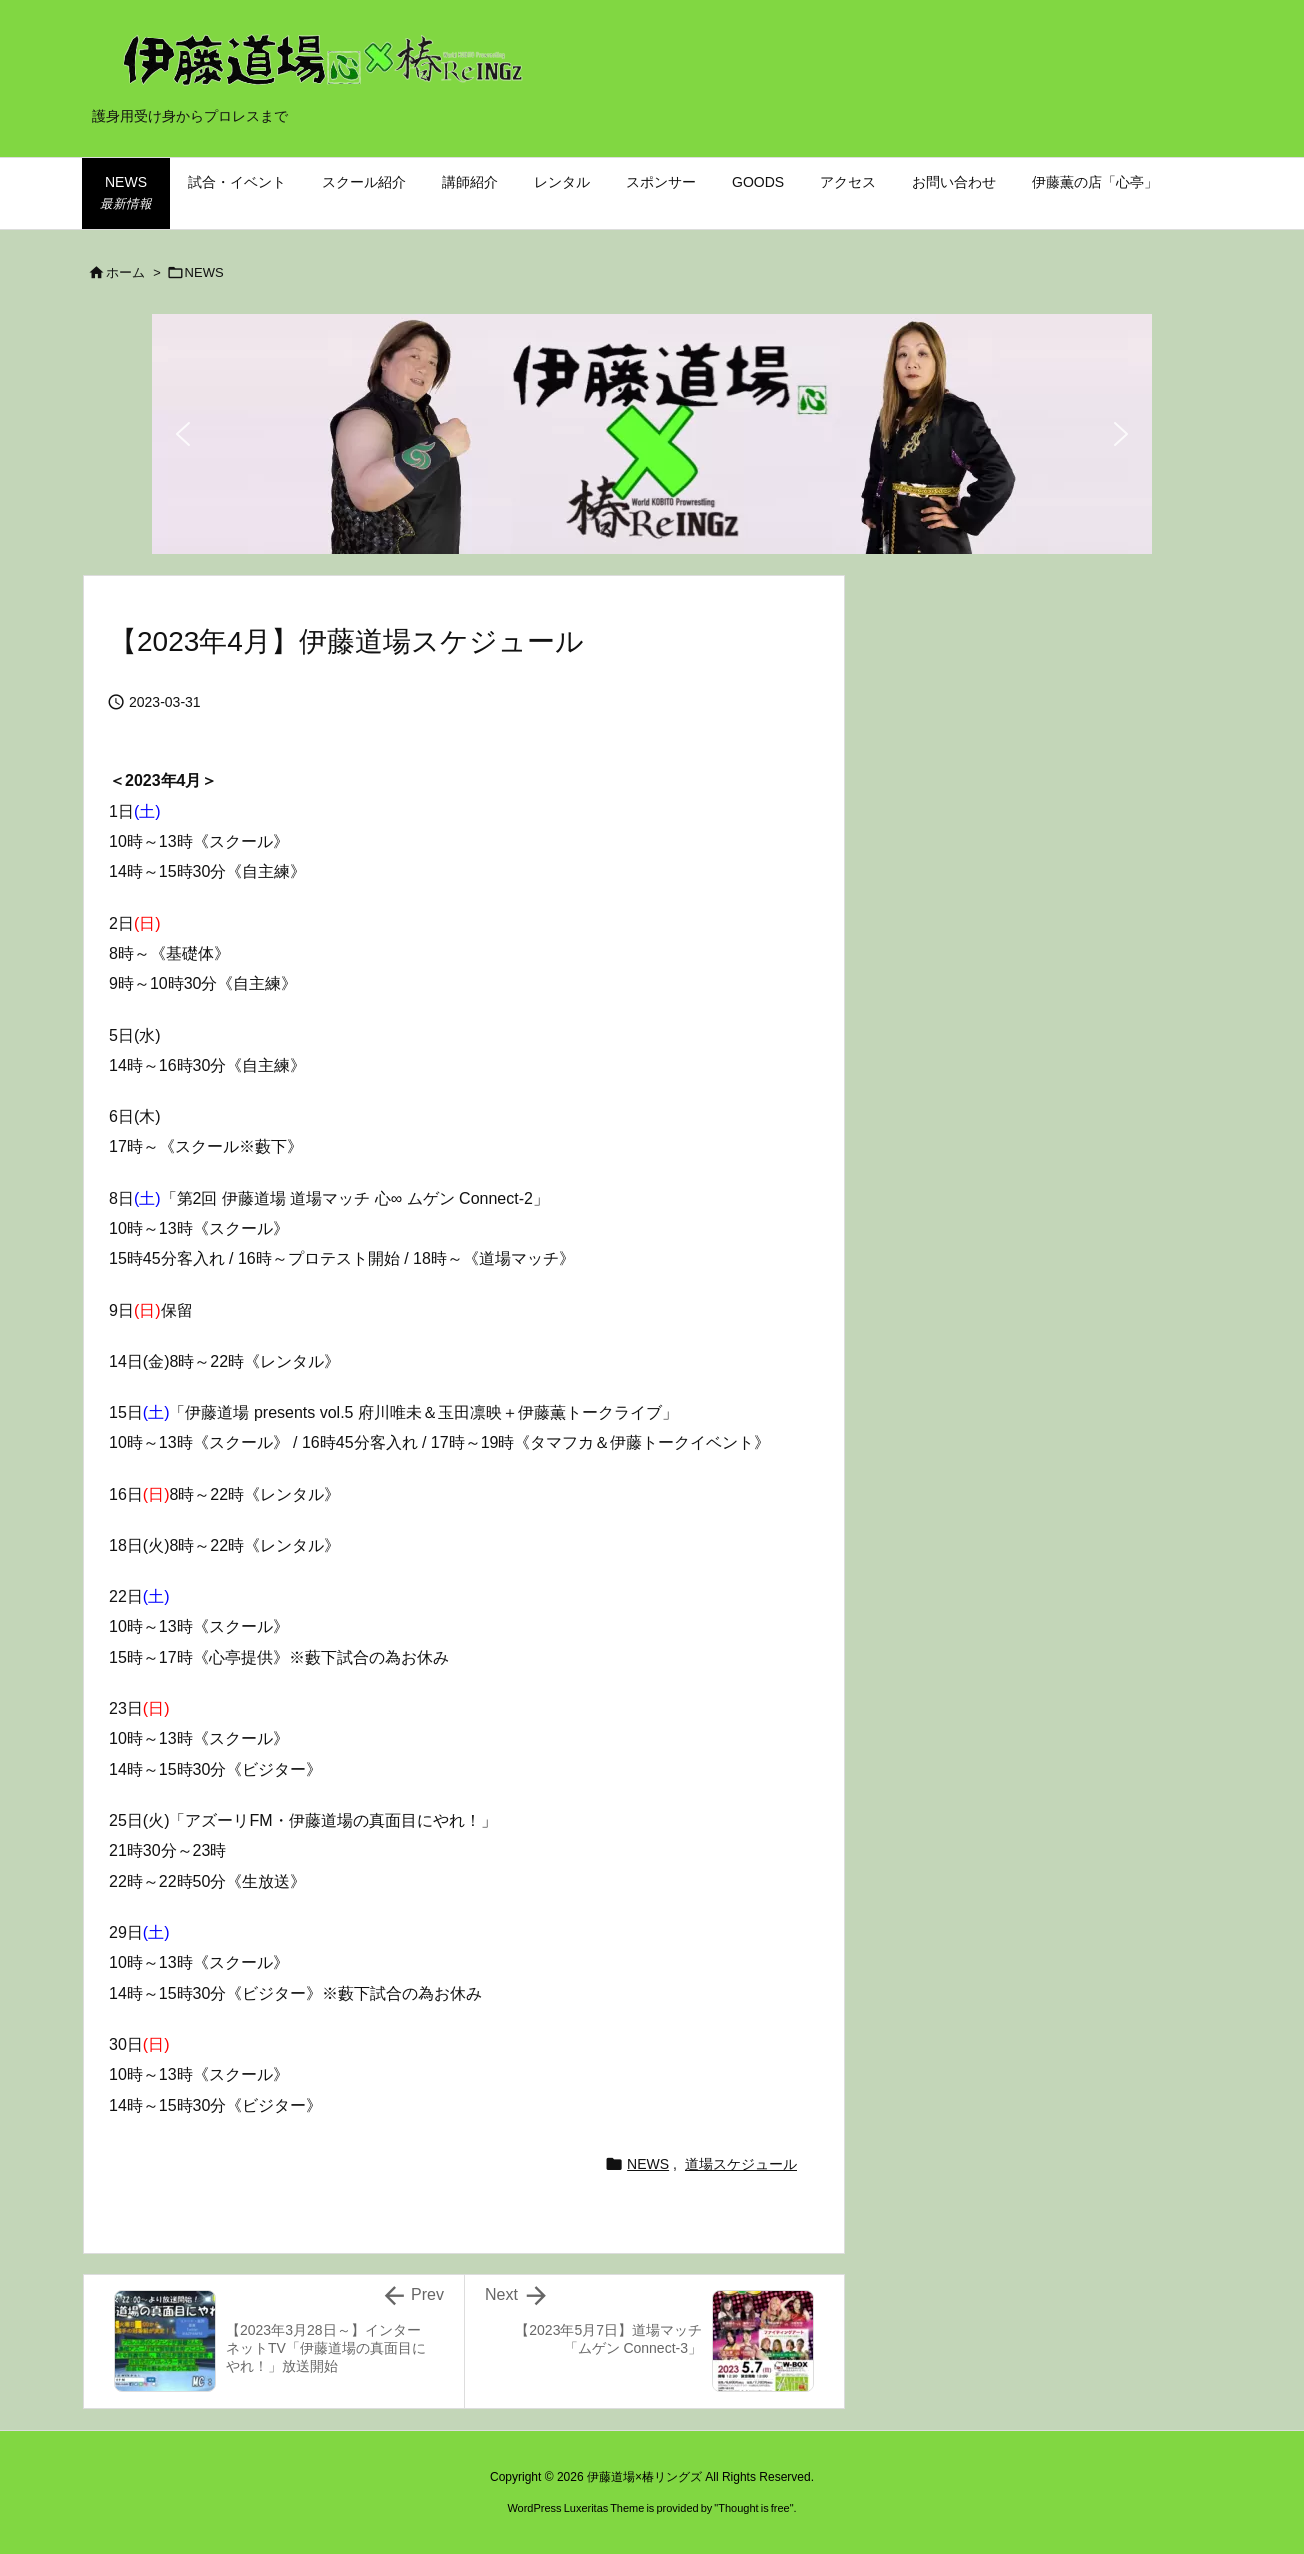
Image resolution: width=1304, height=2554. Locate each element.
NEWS (204, 272)
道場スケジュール (741, 2164)
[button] (183, 434)
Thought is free (753, 2508)
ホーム (125, 272)
